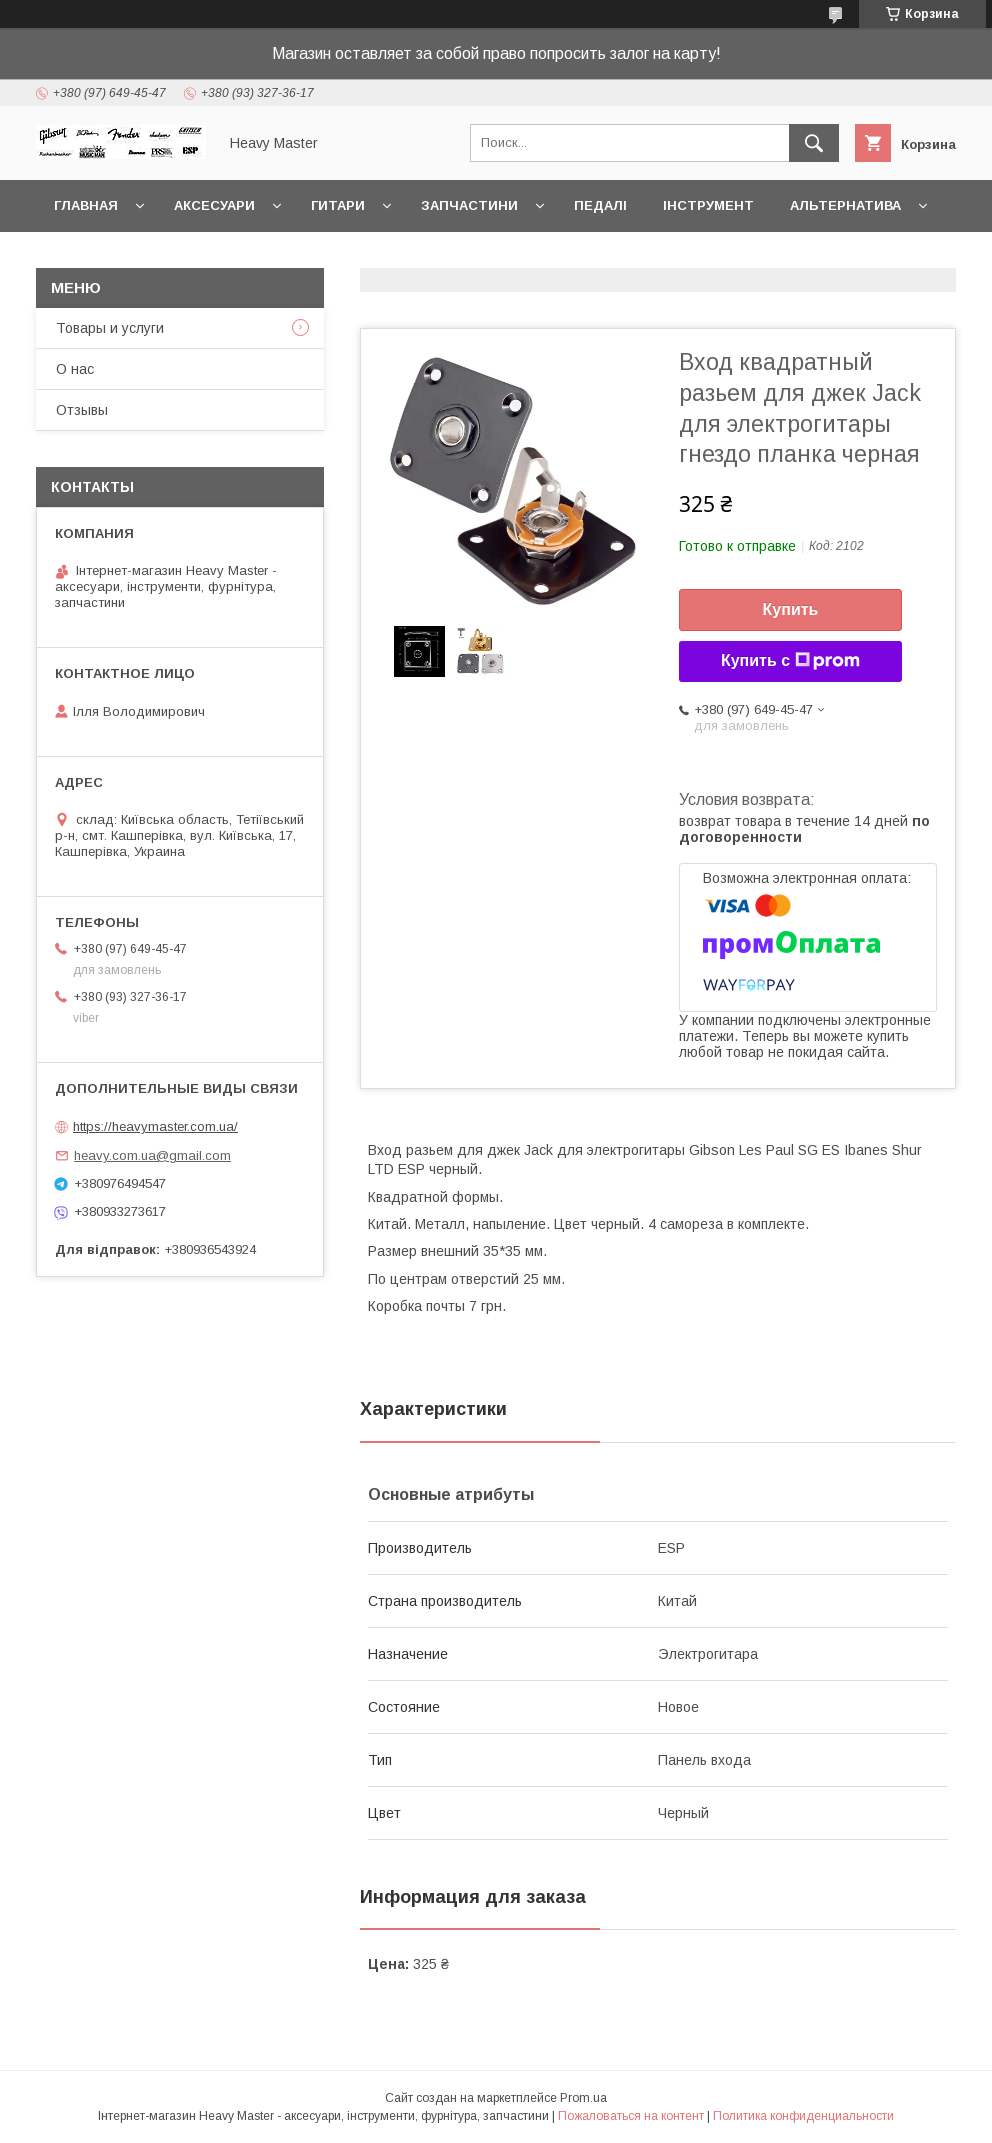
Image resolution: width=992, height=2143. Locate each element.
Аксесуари (214, 205)
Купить (791, 609)
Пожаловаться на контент (631, 2116)
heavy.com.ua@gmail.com (152, 1155)
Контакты (93, 257)
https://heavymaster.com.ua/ (155, 1126)
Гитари (338, 205)
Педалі (600, 205)
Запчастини (469, 205)
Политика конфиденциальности (803, 2116)
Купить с (790, 661)
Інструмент (708, 205)
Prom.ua (583, 2098)
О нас (75, 369)
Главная (86, 205)
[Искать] (814, 143)
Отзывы (82, 410)
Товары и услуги (110, 328)
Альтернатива (845, 205)
